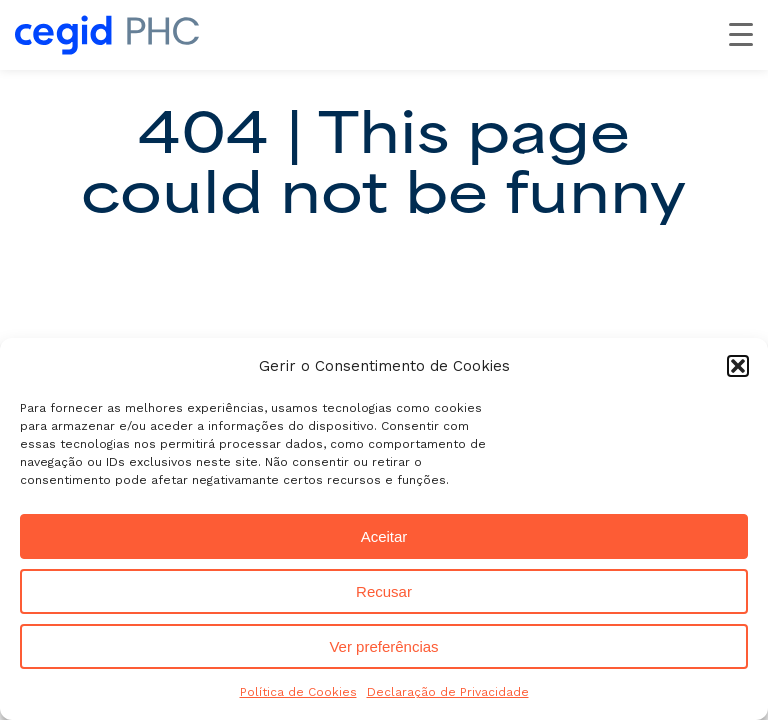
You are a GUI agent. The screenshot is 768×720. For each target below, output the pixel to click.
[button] (738, 366)
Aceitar (384, 536)
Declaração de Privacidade (448, 692)
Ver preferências (383, 646)
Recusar (384, 591)
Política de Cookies (298, 692)
